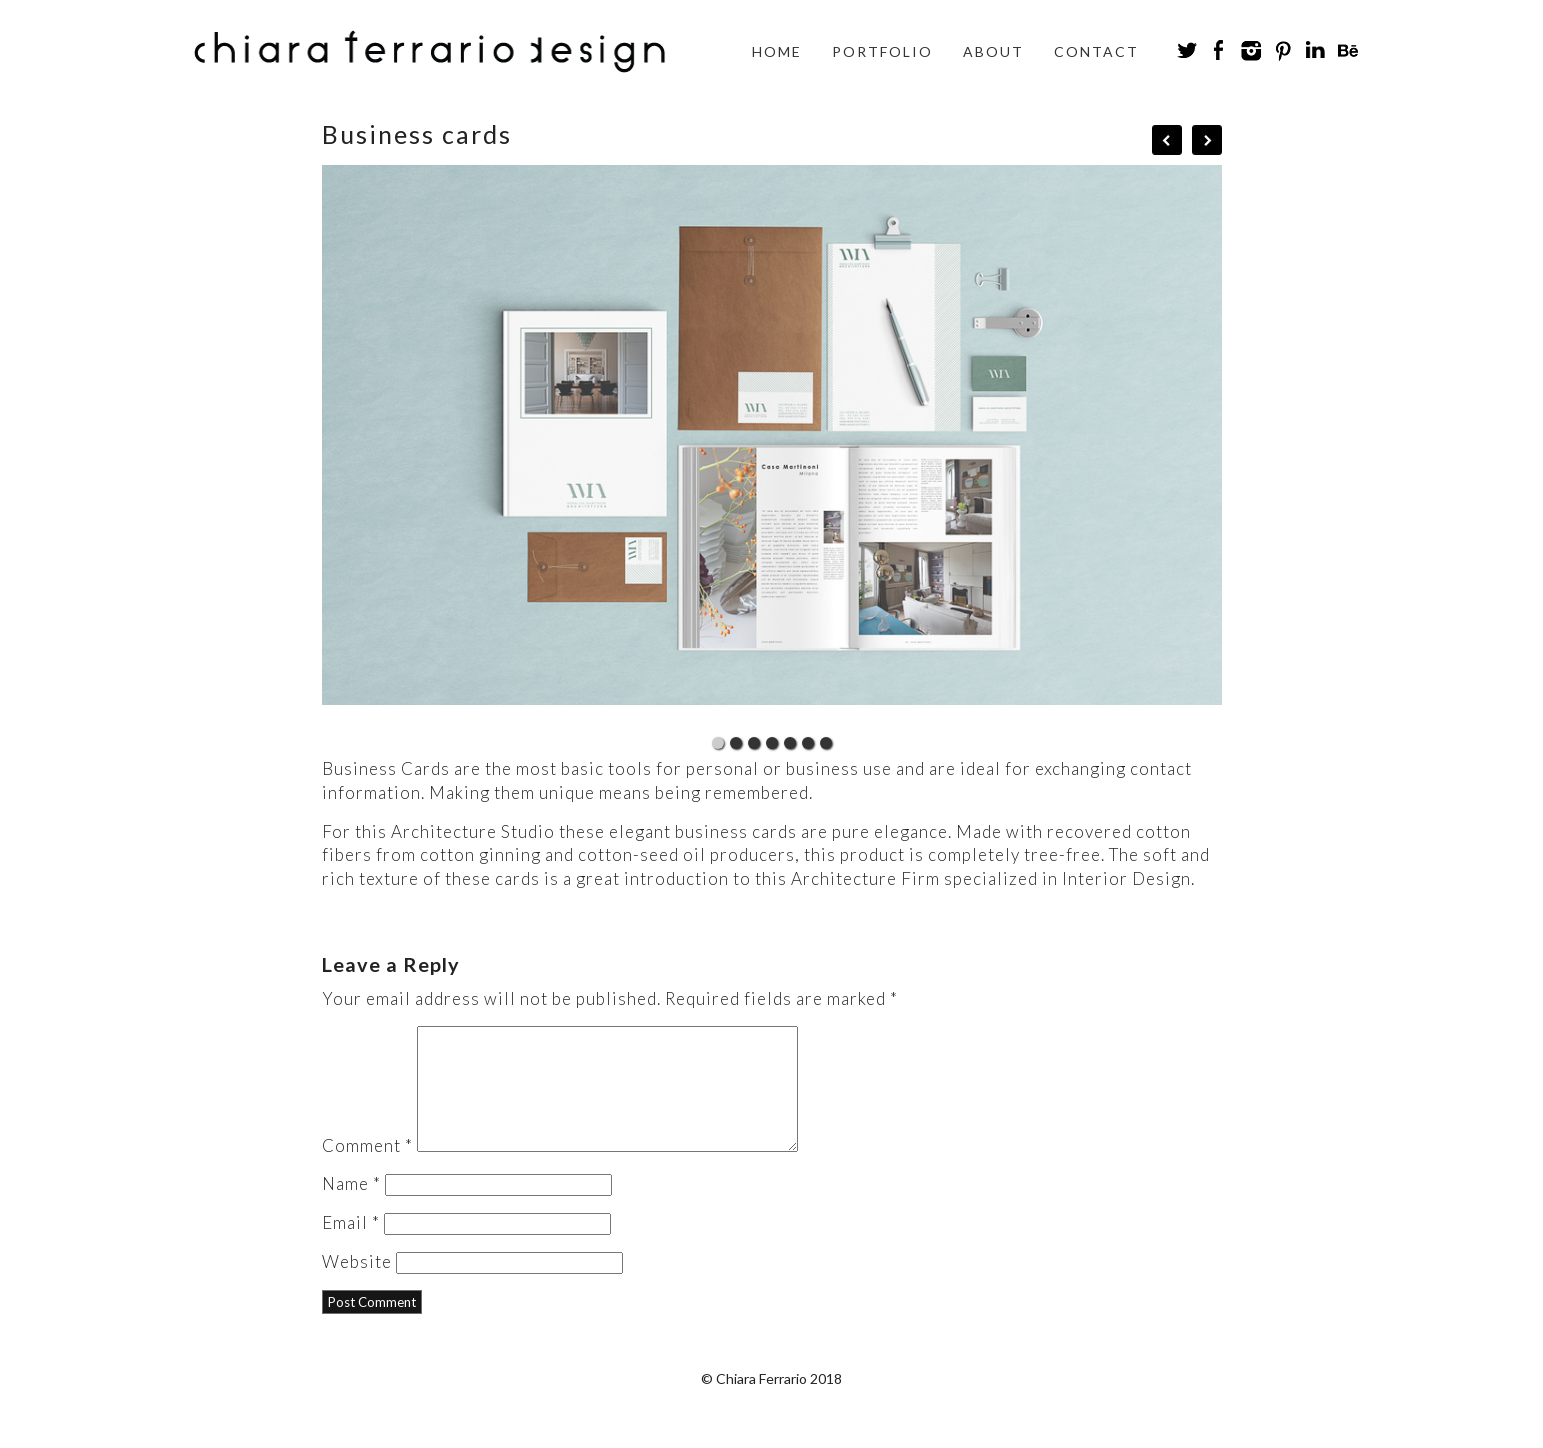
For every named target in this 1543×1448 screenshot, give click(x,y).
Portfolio (882, 51)
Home (777, 51)
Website (357, 1285)
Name (351, 1207)
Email (351, 1246)
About (993, 51)
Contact (1096, 51)
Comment (367, 1169)
